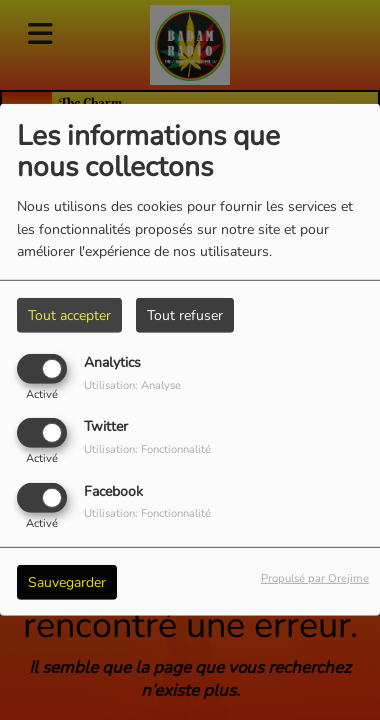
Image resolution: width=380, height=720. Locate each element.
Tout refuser (185, 315)
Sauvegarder (67, 581)
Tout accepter (69, 315)
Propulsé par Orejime (315, 577)
